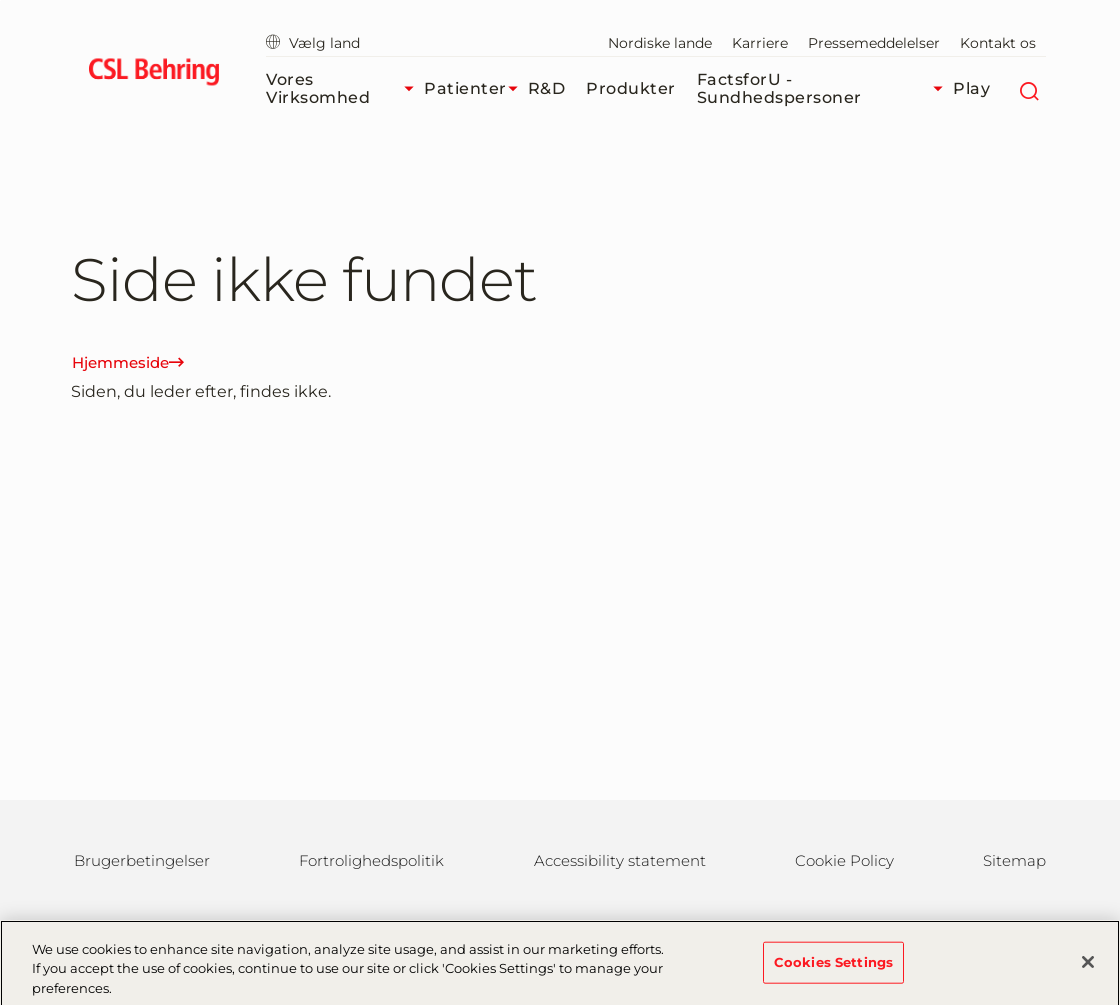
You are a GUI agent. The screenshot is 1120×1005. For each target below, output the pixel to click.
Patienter (476, 89)
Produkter (631, 88)
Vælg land (313, 43)
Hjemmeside (128, 362)
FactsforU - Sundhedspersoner (825, 88)
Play (971, 88)
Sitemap (1014, 860)
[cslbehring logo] (153, 75)
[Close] (1088, 970)
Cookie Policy (844, 860)
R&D (547, 88)
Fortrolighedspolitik (371, 860)
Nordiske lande (660, 43)
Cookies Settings (833, 970)
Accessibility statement (620, 860)
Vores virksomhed (345, 88)
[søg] (1028, 89)
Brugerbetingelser (142, 860)
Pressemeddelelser (874, 43)
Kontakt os (998, 43)
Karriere (760, 43)
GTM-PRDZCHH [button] (0, 0)
